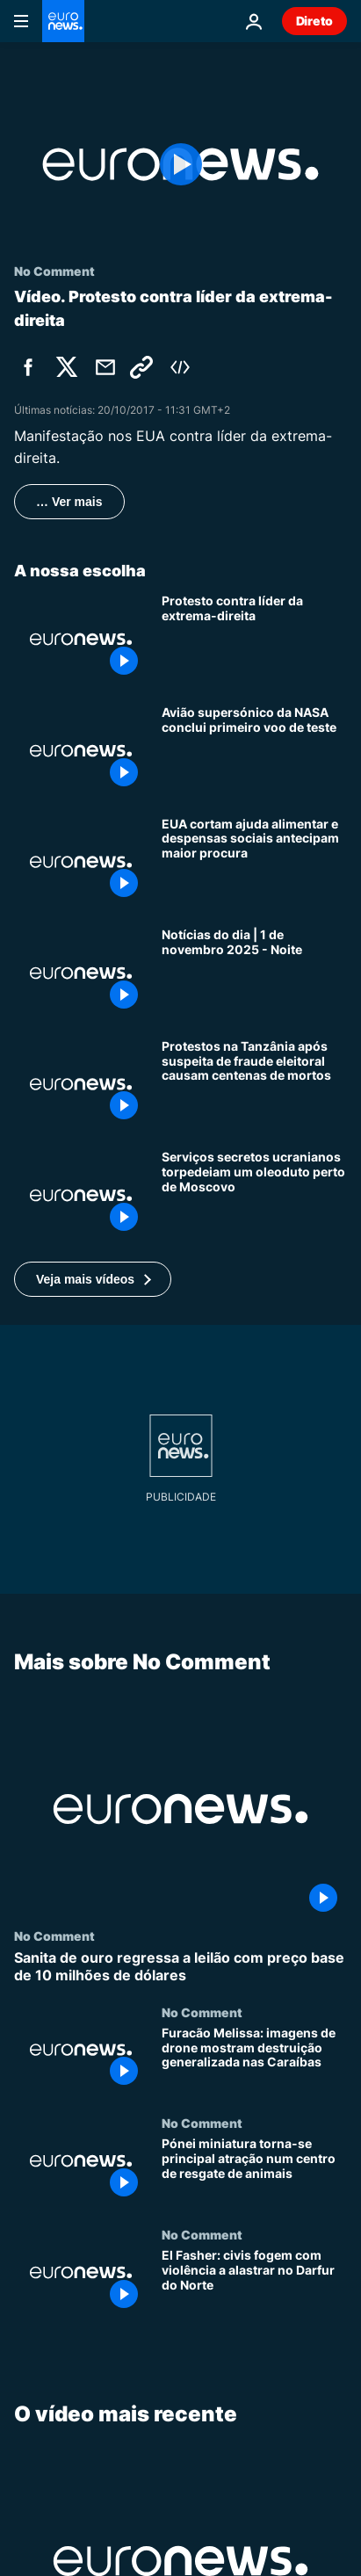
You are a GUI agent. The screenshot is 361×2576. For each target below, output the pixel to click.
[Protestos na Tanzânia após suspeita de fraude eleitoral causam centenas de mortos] (254, 1084)
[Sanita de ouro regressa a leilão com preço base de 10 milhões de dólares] (180, 1967)
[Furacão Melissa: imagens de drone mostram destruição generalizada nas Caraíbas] (254, 2060)
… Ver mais (69, 502)
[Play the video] (180, 164)
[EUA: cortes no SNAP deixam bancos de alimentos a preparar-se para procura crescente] (254, 862)
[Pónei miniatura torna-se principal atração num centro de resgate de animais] (254, 2172)
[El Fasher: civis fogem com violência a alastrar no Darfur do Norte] (254, 2283)
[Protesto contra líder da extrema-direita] (254, 639)
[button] (92, 1279)
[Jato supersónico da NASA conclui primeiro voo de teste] (254, 751)
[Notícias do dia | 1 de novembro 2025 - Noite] (254, 973)
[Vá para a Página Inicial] (63, 21)
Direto (314, 20)
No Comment (54, 1936)
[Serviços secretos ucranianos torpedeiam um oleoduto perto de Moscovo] (254, 1195)
